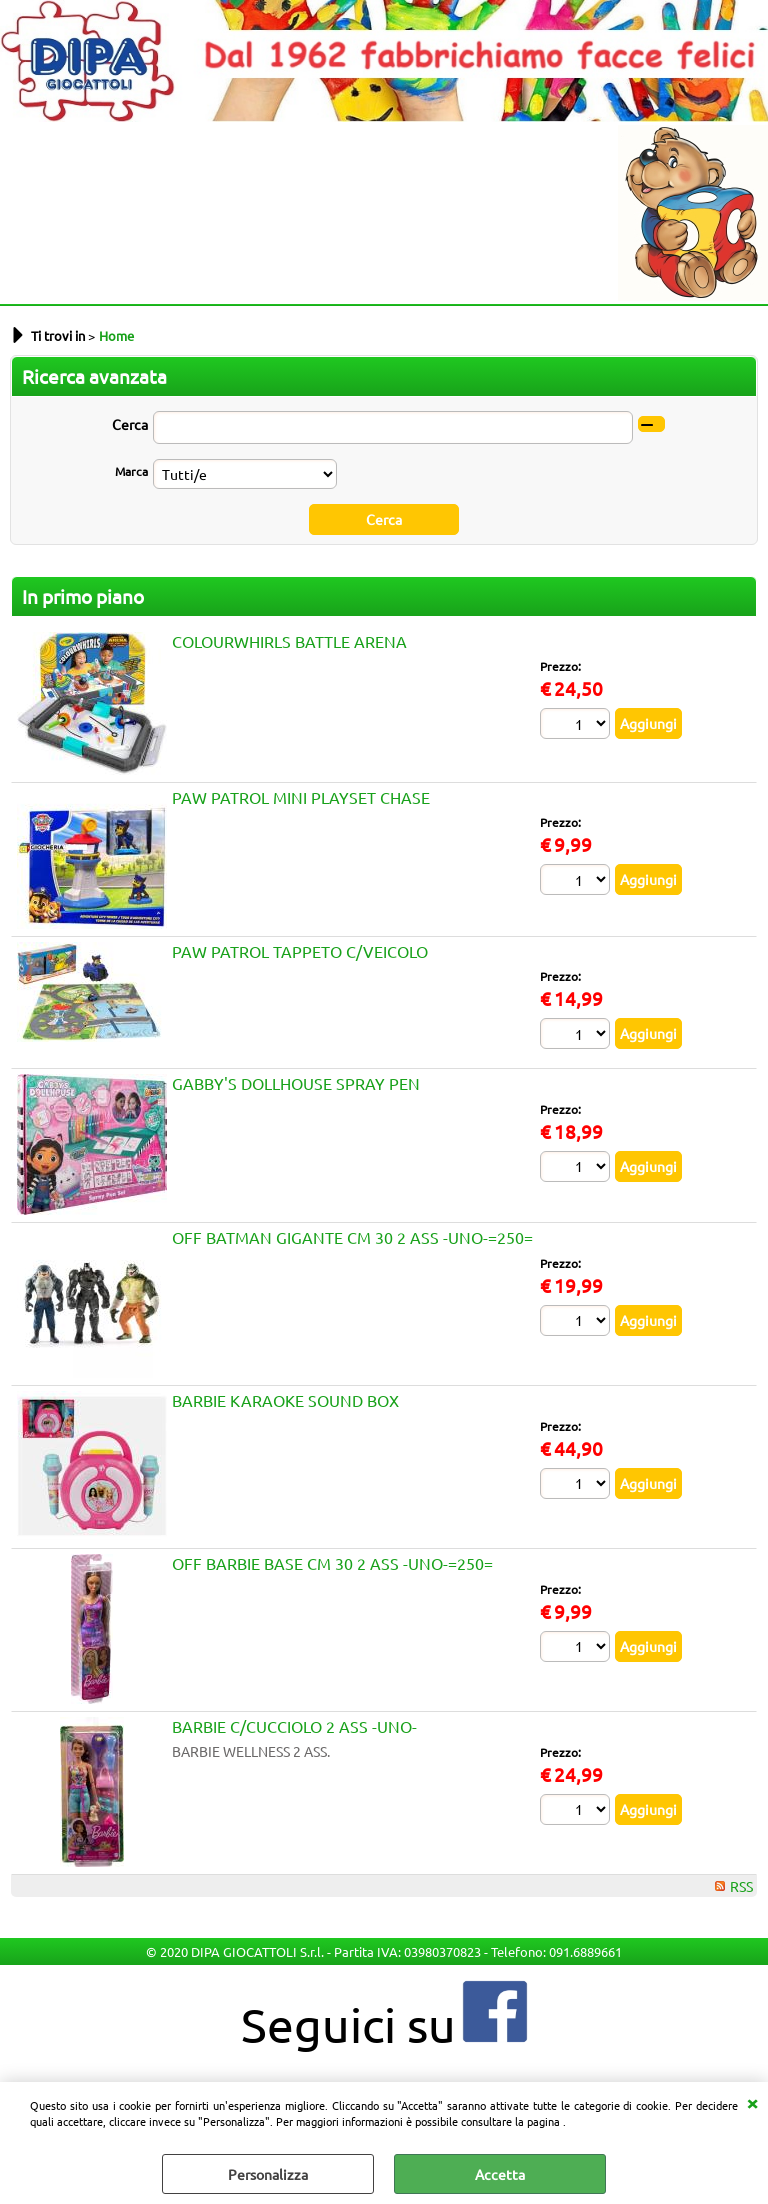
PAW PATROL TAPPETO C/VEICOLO (300, 951)
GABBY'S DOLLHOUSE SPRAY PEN (296, 1083)
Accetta (500, 2174)
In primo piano (83, 596)
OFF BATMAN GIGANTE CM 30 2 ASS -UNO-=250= (352, 1237)
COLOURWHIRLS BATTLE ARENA (289, 641)
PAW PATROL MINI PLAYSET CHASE (301, 797)
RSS (741, 1886)
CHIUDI (752, 2102)
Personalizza (268, 2174)
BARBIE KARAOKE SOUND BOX (285, 1400)
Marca (131, 471)
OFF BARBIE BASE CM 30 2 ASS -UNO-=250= (332, 1563)
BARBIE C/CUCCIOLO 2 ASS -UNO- (294, 1726)
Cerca (130, 424)
